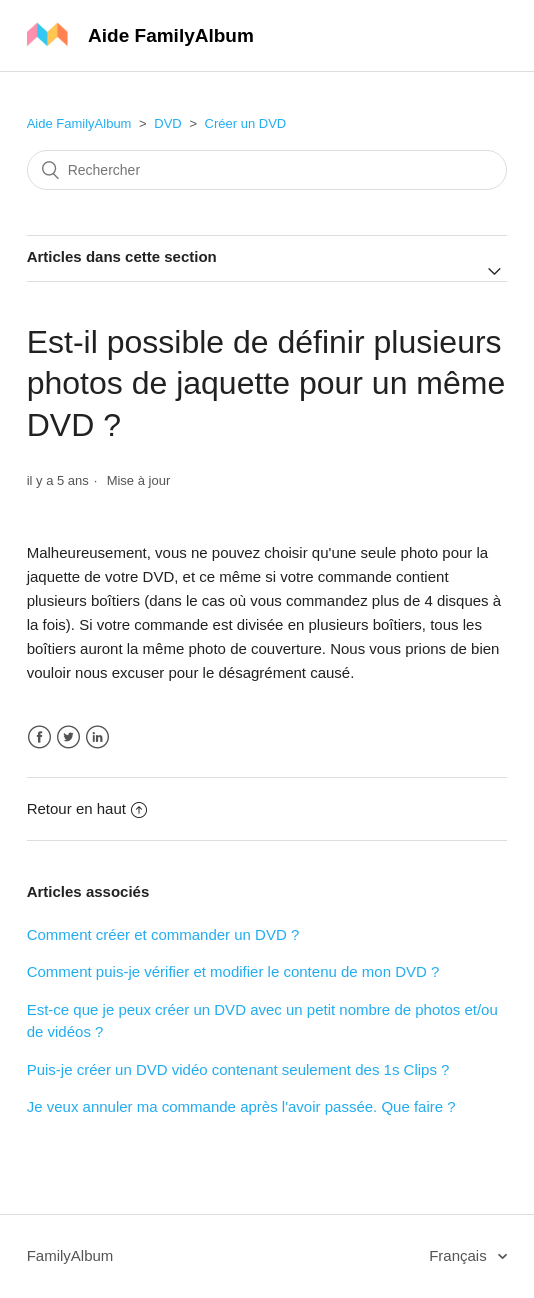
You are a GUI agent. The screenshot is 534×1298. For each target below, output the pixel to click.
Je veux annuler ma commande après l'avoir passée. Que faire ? (241, 1106)
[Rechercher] (267, 170)
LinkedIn (97, 737)
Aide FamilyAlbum (79, 123)
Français (460, 1255)
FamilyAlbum (70, 1255)
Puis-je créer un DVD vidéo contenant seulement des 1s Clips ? (238, 1069)
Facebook (39, 737)
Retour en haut (87, 808)
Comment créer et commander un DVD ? (163, 934)
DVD (167, 123)
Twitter (68, 737)
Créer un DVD (246, 123)
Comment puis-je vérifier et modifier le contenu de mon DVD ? (233, 971)
